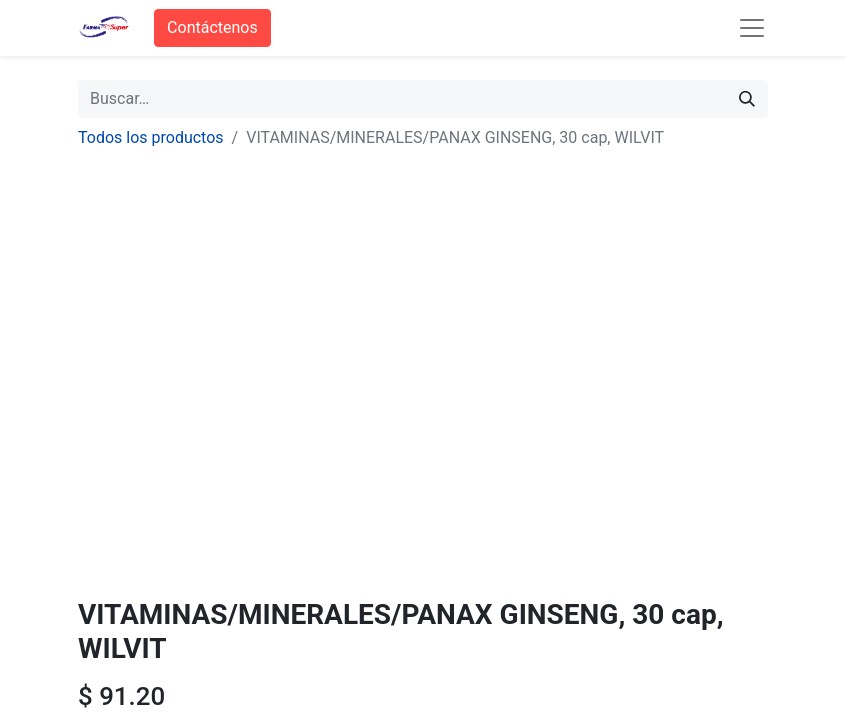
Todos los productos (151, 137)
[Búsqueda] (747, 99)
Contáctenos (212, 27)
